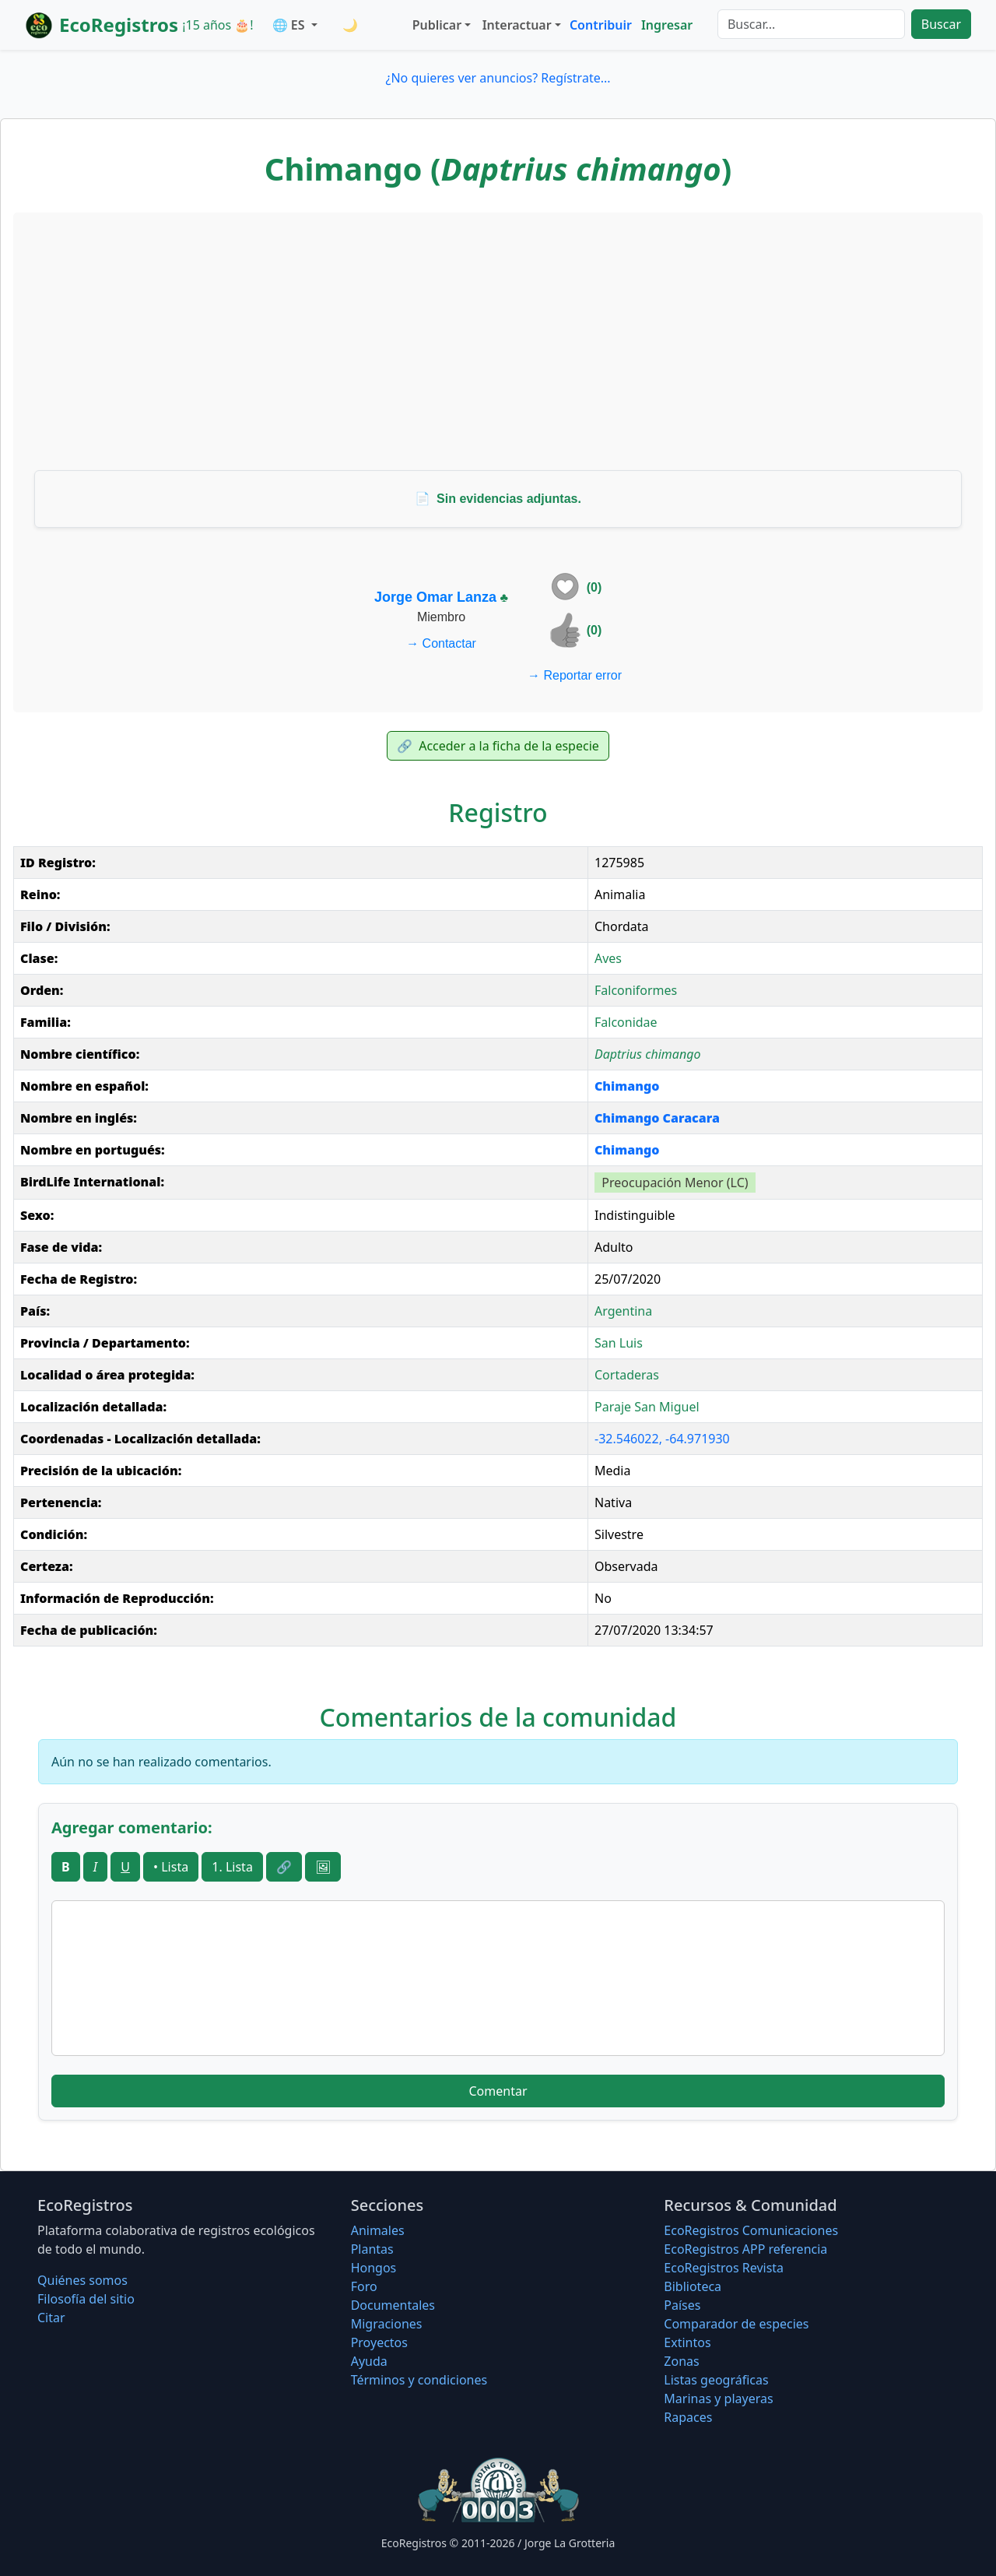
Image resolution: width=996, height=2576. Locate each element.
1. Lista (232, 1866)
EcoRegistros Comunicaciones (751, 2230)
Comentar (497, 2091)
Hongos (374, 2267)
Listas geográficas (716, 2379)
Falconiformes (635, 990)
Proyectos (379, 2342)
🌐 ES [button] (290, 24)
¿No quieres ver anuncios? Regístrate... (497, 77)
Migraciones (387, 2323)
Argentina (623, 1311)
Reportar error (575, 675)
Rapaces (688, 2417)
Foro (364, 2286)
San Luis (618, 1342)
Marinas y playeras (718, 2398)
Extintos (687, 2342)
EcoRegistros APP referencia (745, 2249)
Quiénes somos (82, 2280)
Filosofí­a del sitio (86, 2298)
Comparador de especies (736, 2323)
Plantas (372, 2249)
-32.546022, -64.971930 (662, 1438)
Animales (378, 2230)
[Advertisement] (498, 341)
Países (682, 2305)
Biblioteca (692, 2286)
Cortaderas (626, 1374)
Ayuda (369, 2361)
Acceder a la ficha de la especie (498, 745)
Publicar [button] (436, 24)
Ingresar (667, 24)
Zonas (681, 2361)
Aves (608, 958)
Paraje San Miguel (647, 1406)
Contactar (441, 643)
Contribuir (601, 24)
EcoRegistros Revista (724, 2267)
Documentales (393, 2305)
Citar (51, 2317)
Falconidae (626, 1022)
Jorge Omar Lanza (435, 597)
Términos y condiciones (419, 2379)
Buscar (941, 24)
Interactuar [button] (517, 24)
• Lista (170, 1866)
